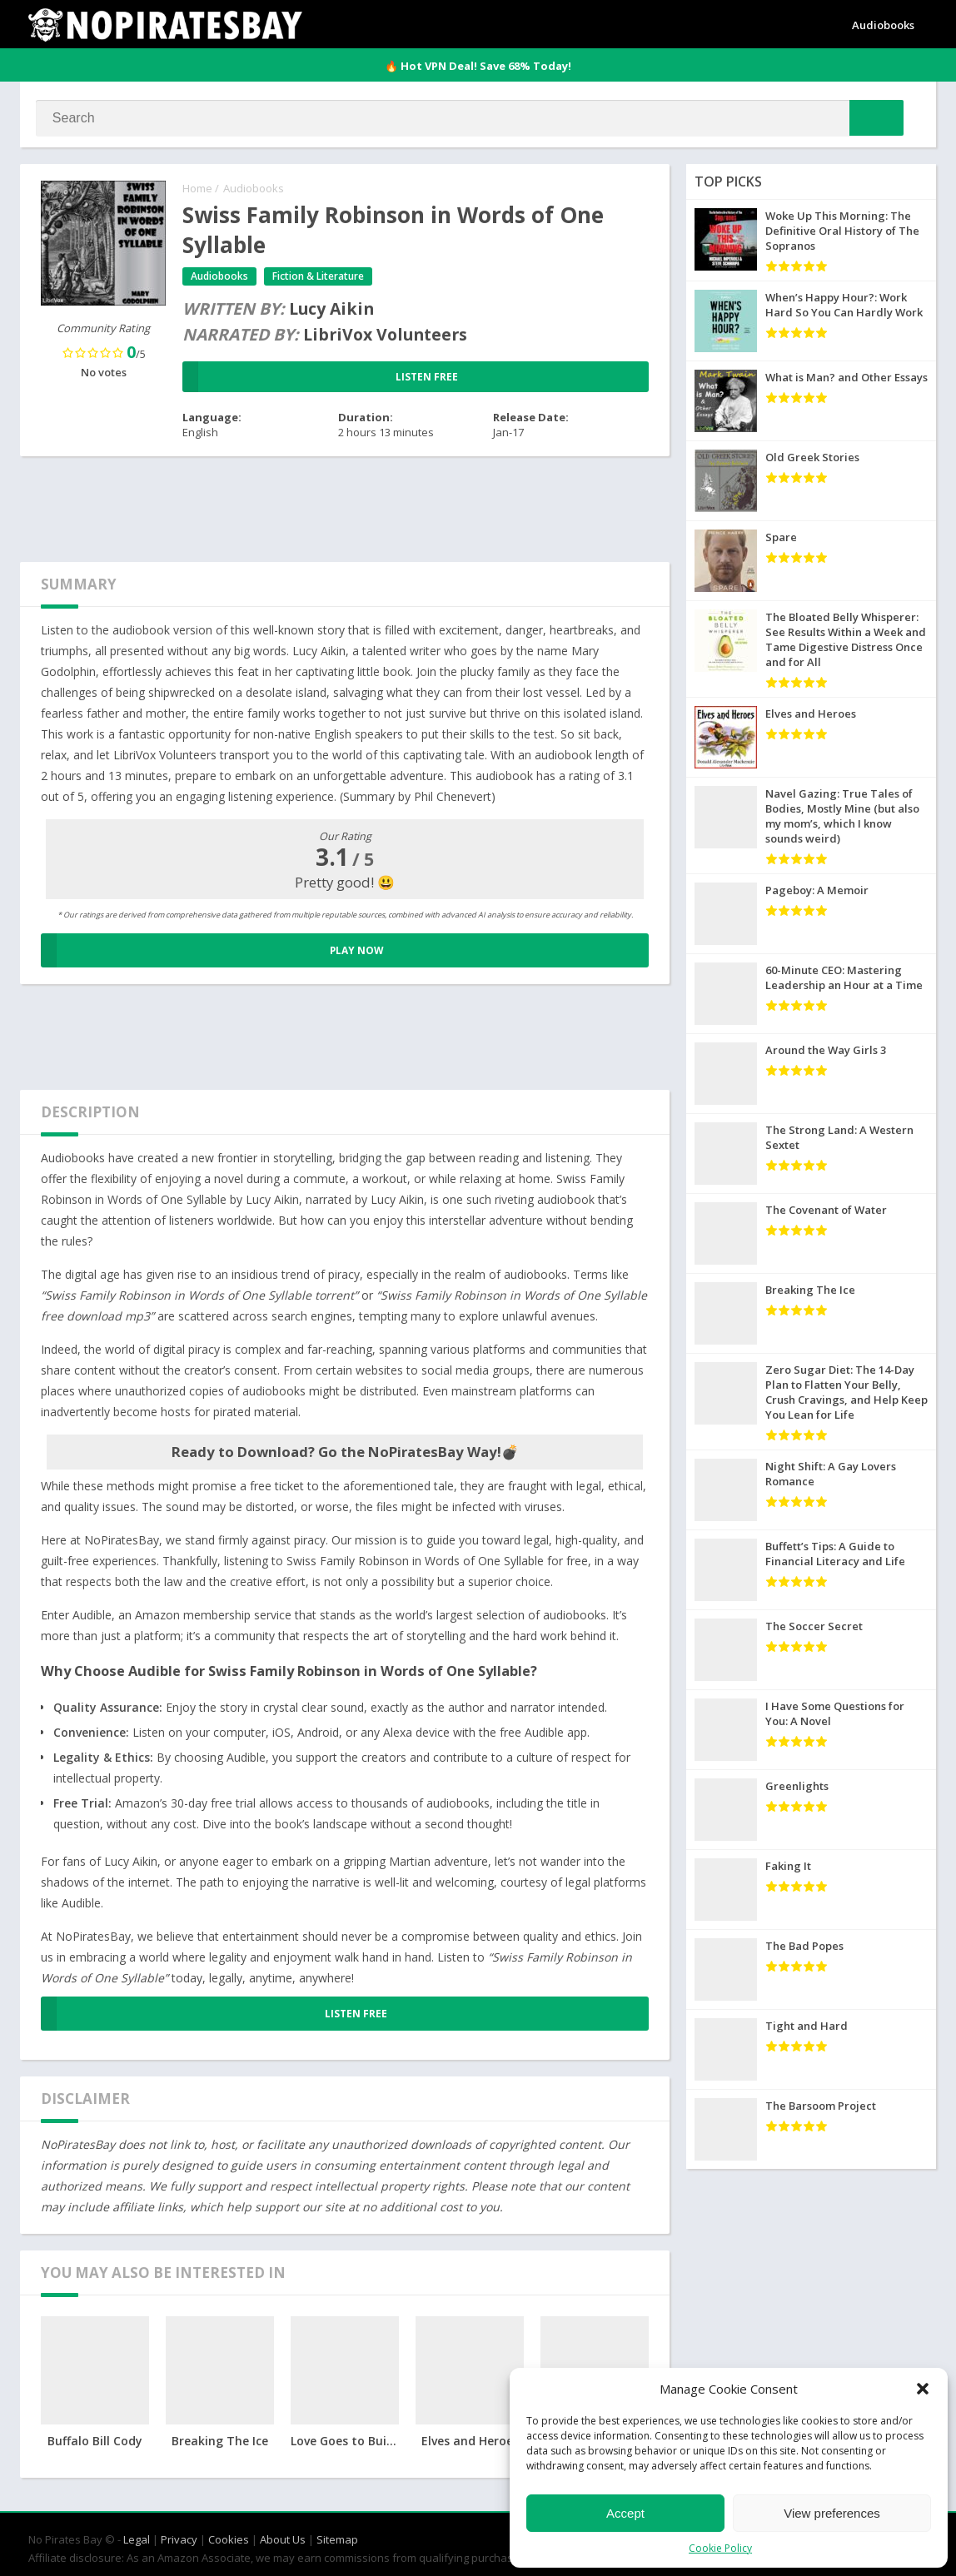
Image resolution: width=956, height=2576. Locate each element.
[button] (922, 2388)
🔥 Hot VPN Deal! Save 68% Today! (478, 65)
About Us (283, 2536)
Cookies (228, 2536)
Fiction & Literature (319, 278)
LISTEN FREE (320, 379)
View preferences (832, 2513)
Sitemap (337, 2536)
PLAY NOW (212, 952)
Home (197, 189)
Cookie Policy (720, 2548)
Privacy (179, 2536)
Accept (625, 2513)
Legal (136, 2536)
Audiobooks (883, 24)
